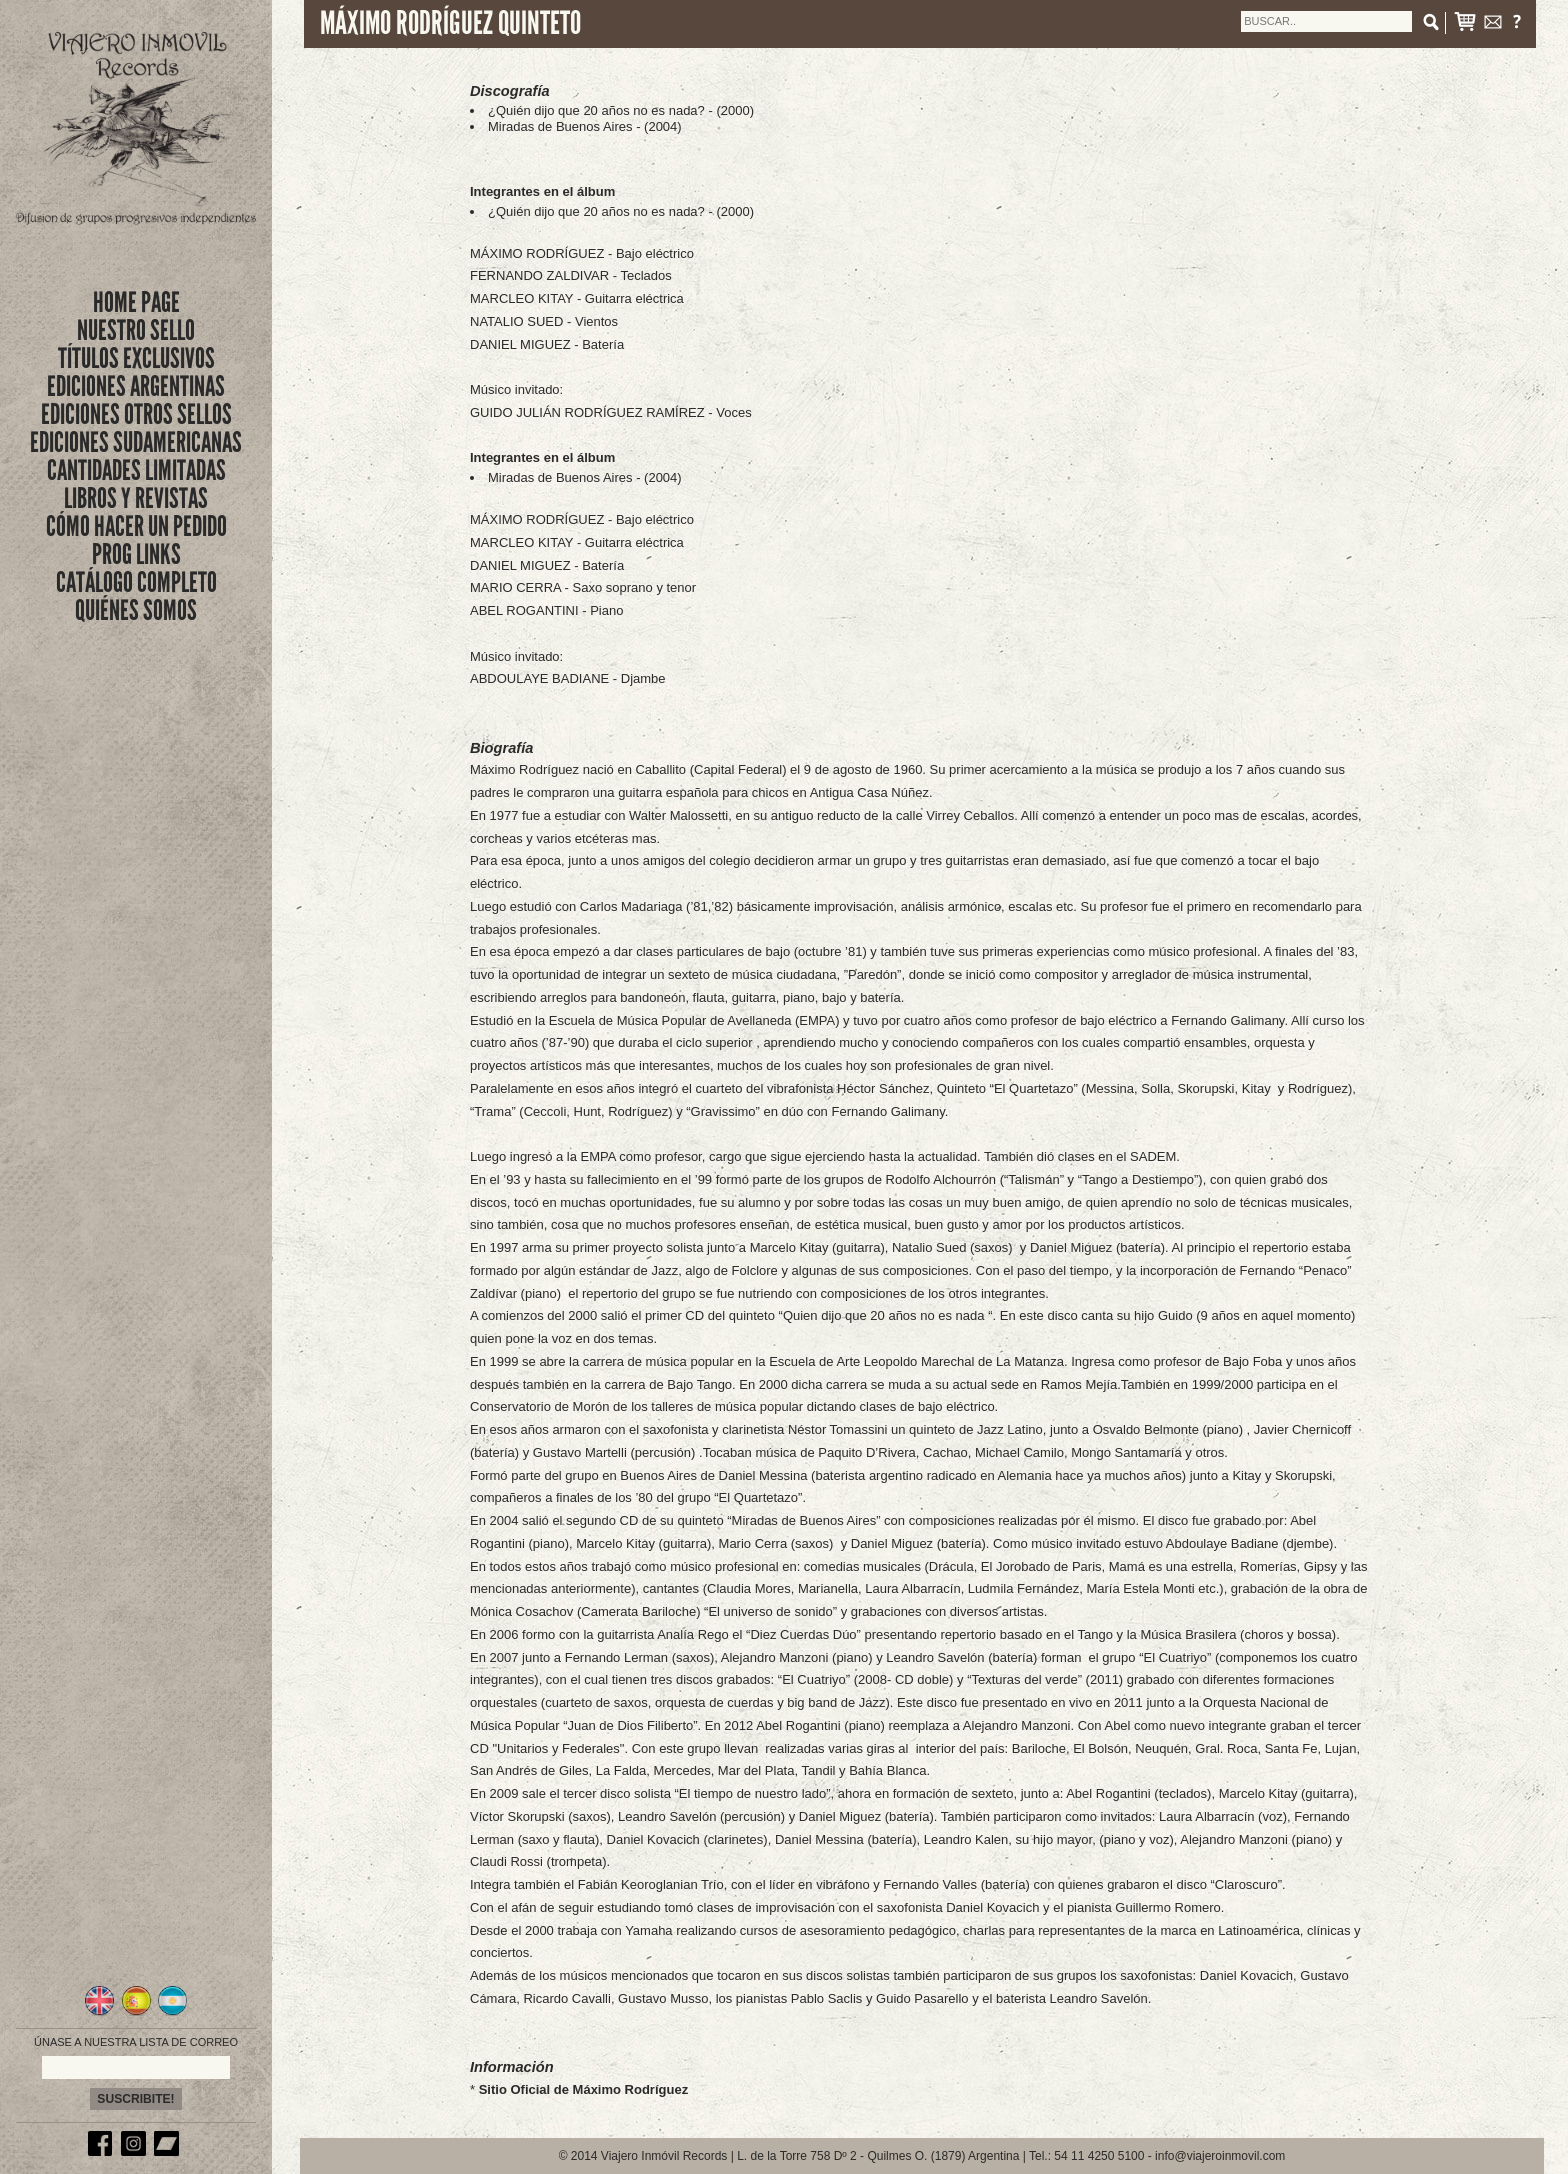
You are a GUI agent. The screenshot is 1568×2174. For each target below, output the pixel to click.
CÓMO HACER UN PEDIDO (136, 526)
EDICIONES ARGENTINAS (136, 386)
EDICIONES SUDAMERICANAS (136, 442)
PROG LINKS (136, 554)
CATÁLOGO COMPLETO (136, 582)
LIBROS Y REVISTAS (136, 498)
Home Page (136, 302)
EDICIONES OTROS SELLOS (136, 414)
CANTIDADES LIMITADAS (136, 470)
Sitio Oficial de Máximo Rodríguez (583, 2089)
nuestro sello (136, 330)
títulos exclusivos (136, 358)
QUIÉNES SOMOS (136, 610)
